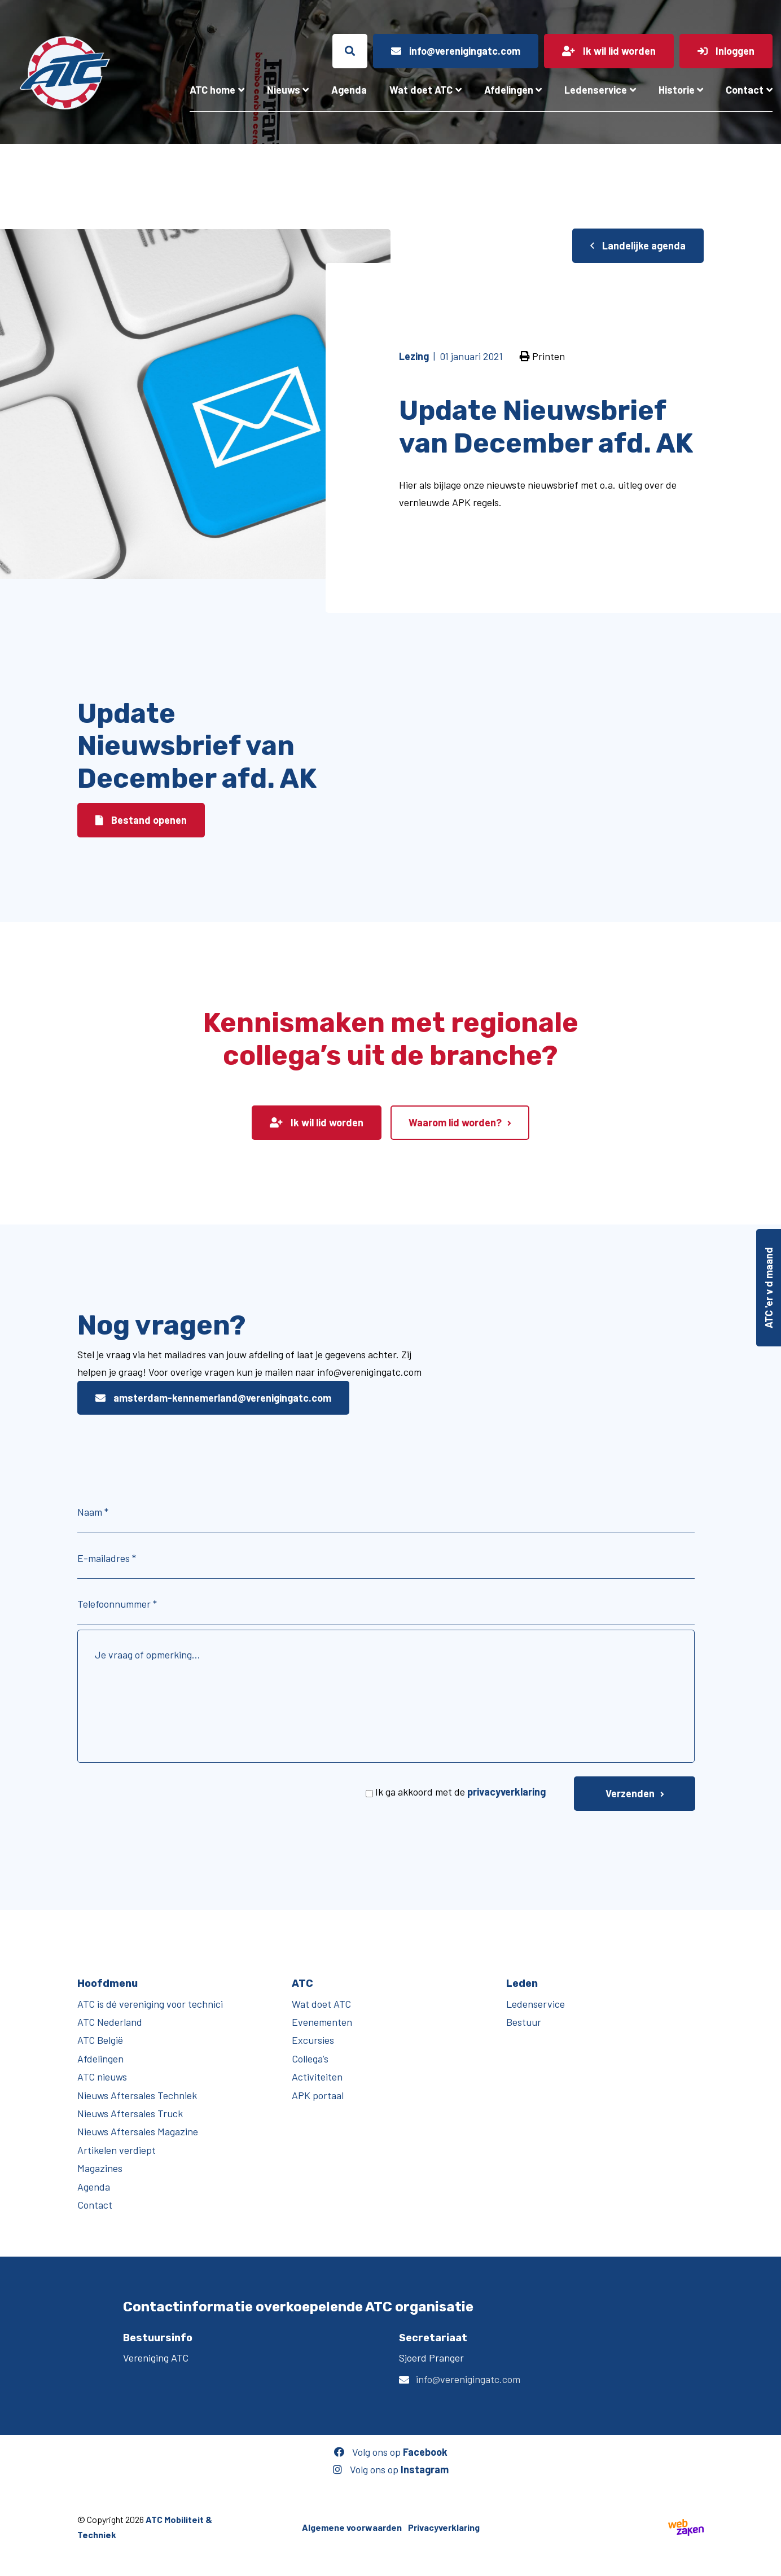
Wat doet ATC (421, 90)
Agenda (349, 90)
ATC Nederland (109, 2022)
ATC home (212, 90)
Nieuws (283, 90)
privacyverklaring (506, 1791)
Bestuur (523, 2022)
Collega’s (310, 2058)
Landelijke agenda (638, 245)
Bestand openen (141, 820)
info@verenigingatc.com (468, 2379)
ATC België (100, 2040)
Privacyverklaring (444, 2527)
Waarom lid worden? (455, 1122)
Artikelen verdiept (116, 2150)
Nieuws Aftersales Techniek (137, 2095)
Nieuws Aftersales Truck (130, 2113)
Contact (745, 90)
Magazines (99, 2168)
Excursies (313, 2040)
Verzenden (630, 1793)
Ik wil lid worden (316, 1122)
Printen (542, 356)
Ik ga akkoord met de (460, 1791)
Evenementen (322, 2022)
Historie (677, 90)
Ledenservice (595, 90)
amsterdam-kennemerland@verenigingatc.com (213, 1398)
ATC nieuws (102, 2076)
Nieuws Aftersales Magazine (137, 2131)
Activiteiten (317, 2076)
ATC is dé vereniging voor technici (150, 2004)
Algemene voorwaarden (352, 2527)
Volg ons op (390, 2452)
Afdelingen (508, 90)
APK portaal (318, 2095)
